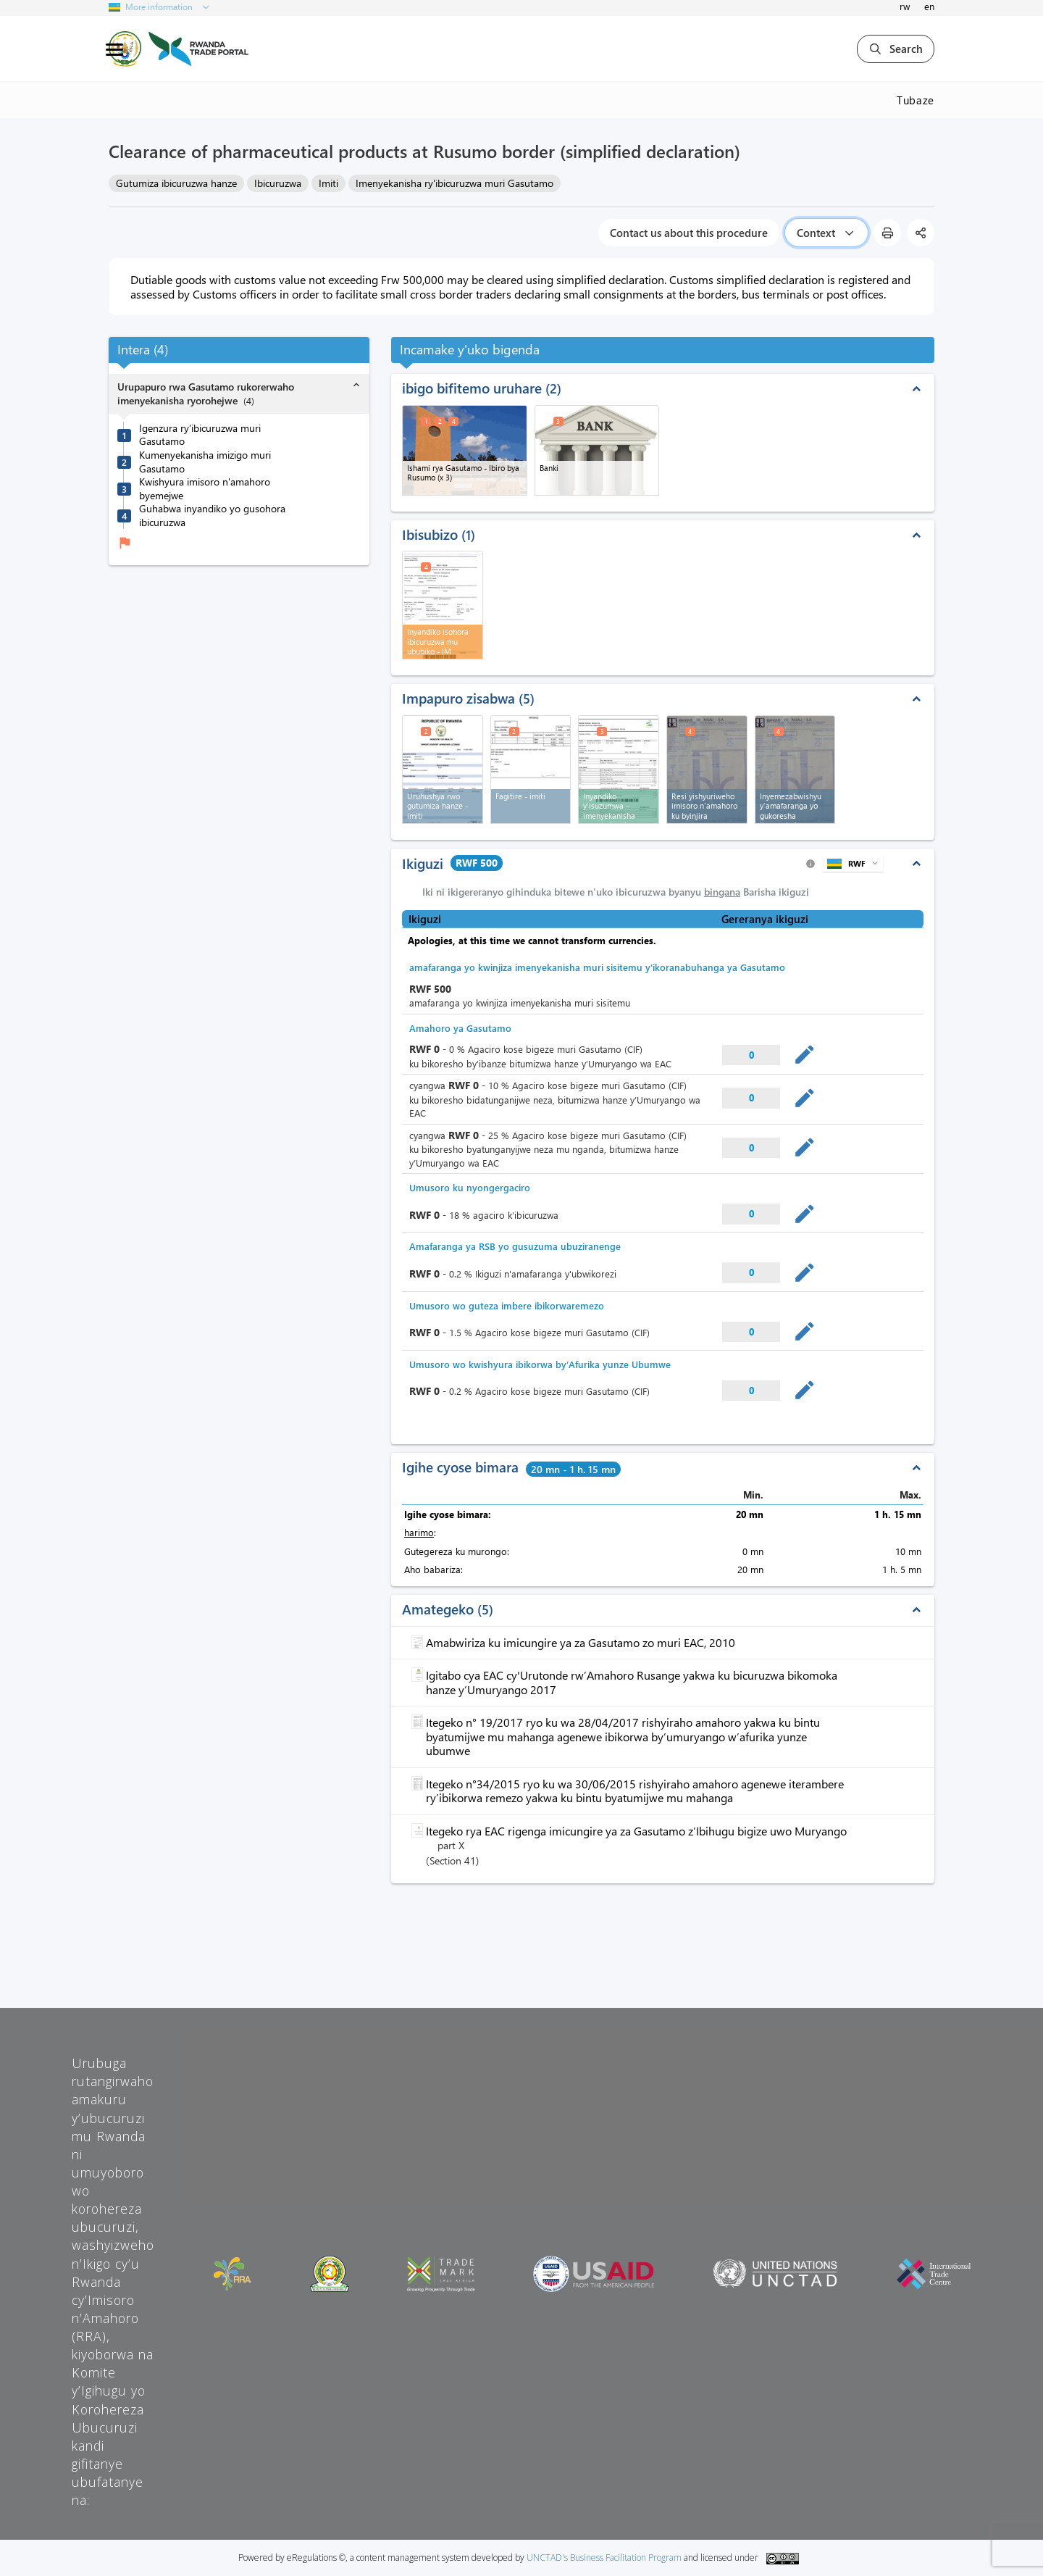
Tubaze (915, 100)
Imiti (328, 183)
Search (895, 48)
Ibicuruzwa (277, 183)
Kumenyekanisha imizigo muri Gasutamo (205, 462)
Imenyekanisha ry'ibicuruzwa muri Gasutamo (454, 183)
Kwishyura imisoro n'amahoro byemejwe (204, 488)
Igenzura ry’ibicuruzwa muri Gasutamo (200, 435)
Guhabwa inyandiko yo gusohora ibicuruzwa (212, 515)
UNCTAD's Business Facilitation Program (604, 2557)
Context (826, 232)
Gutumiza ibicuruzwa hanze (176, 183)
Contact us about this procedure (689, 232)
